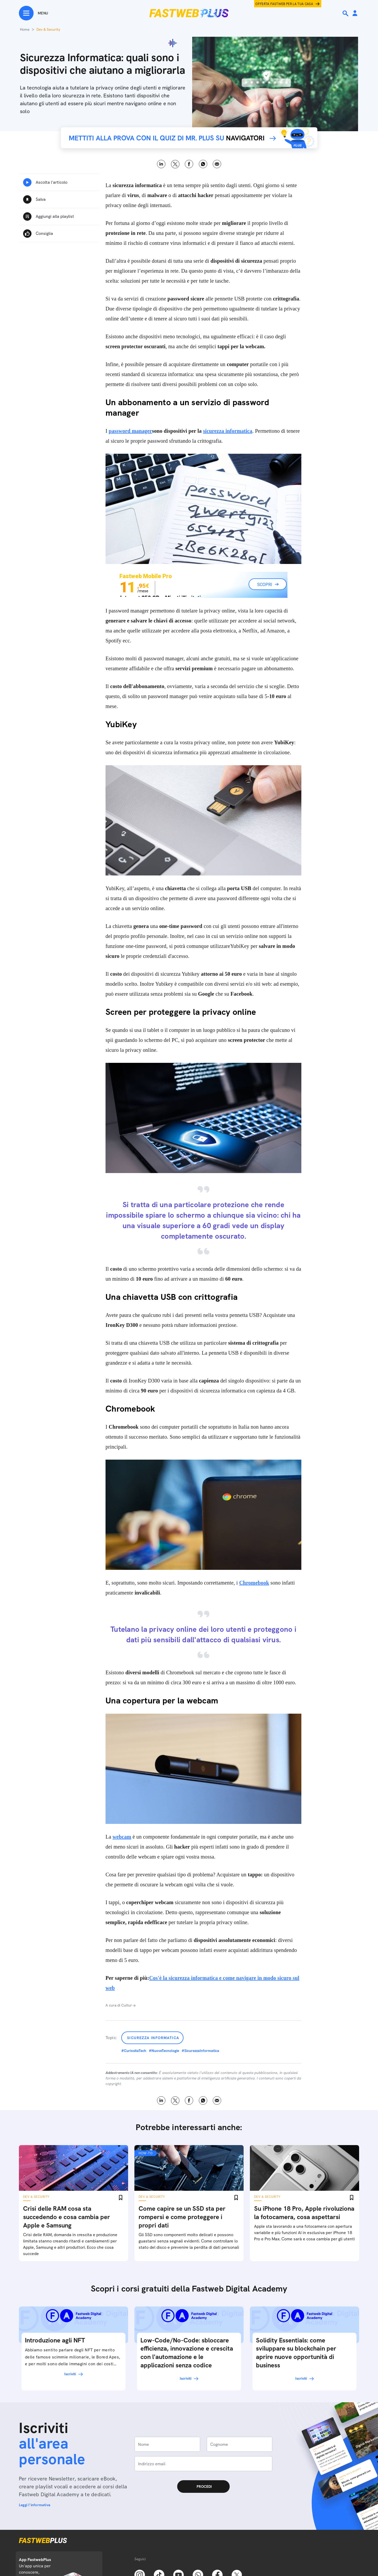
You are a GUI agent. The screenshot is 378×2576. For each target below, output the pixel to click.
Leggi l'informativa (34, 2505)
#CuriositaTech (133, 2050)
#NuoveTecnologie (164, 2050)
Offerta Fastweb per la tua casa (284, 4)
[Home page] (189, 13)
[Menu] (33, 13)
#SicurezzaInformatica (200, 2050)
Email (217, 164)
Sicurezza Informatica (153, 2037)
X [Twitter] (175, 164)
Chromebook (254, 1583)
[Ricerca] (346, 13)
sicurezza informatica (227, 431)
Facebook (189, 164)
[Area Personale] (355, 13)
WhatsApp (203, 164)
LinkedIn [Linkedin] (161, 164)
